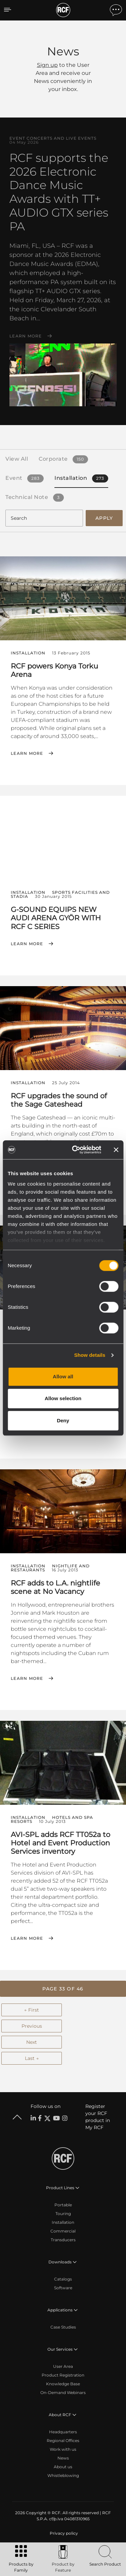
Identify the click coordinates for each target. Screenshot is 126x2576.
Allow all (63, 1376)
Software (63, 2287)
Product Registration (63, 2375)
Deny (63, 1420)
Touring (63, 2213)
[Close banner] (116, 1149)
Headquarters (63, 2431)
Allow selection (63, 1398)
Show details (90, 1355)
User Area (63, 2366)
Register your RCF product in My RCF (97, 2116)
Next (31, 2042)
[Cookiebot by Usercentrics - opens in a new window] (75, 1149)
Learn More (25, 336)
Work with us (63, 2449)
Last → (32, 2058)
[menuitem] (63, 2533)
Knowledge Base (63, 2383)
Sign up (47, 65)
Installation (63, 2222)
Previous (32, 2026)
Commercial (63, 2231)
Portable (63, 2204)
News (63, 2457)
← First (31, 2010)
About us (63, 2466)
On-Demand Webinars (63, 2392)
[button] (63, 1989)
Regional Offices (63, 2440)
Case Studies (63, 2327)
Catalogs (63, 2279)
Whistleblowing (63, 2475)
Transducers (63, 2239)
